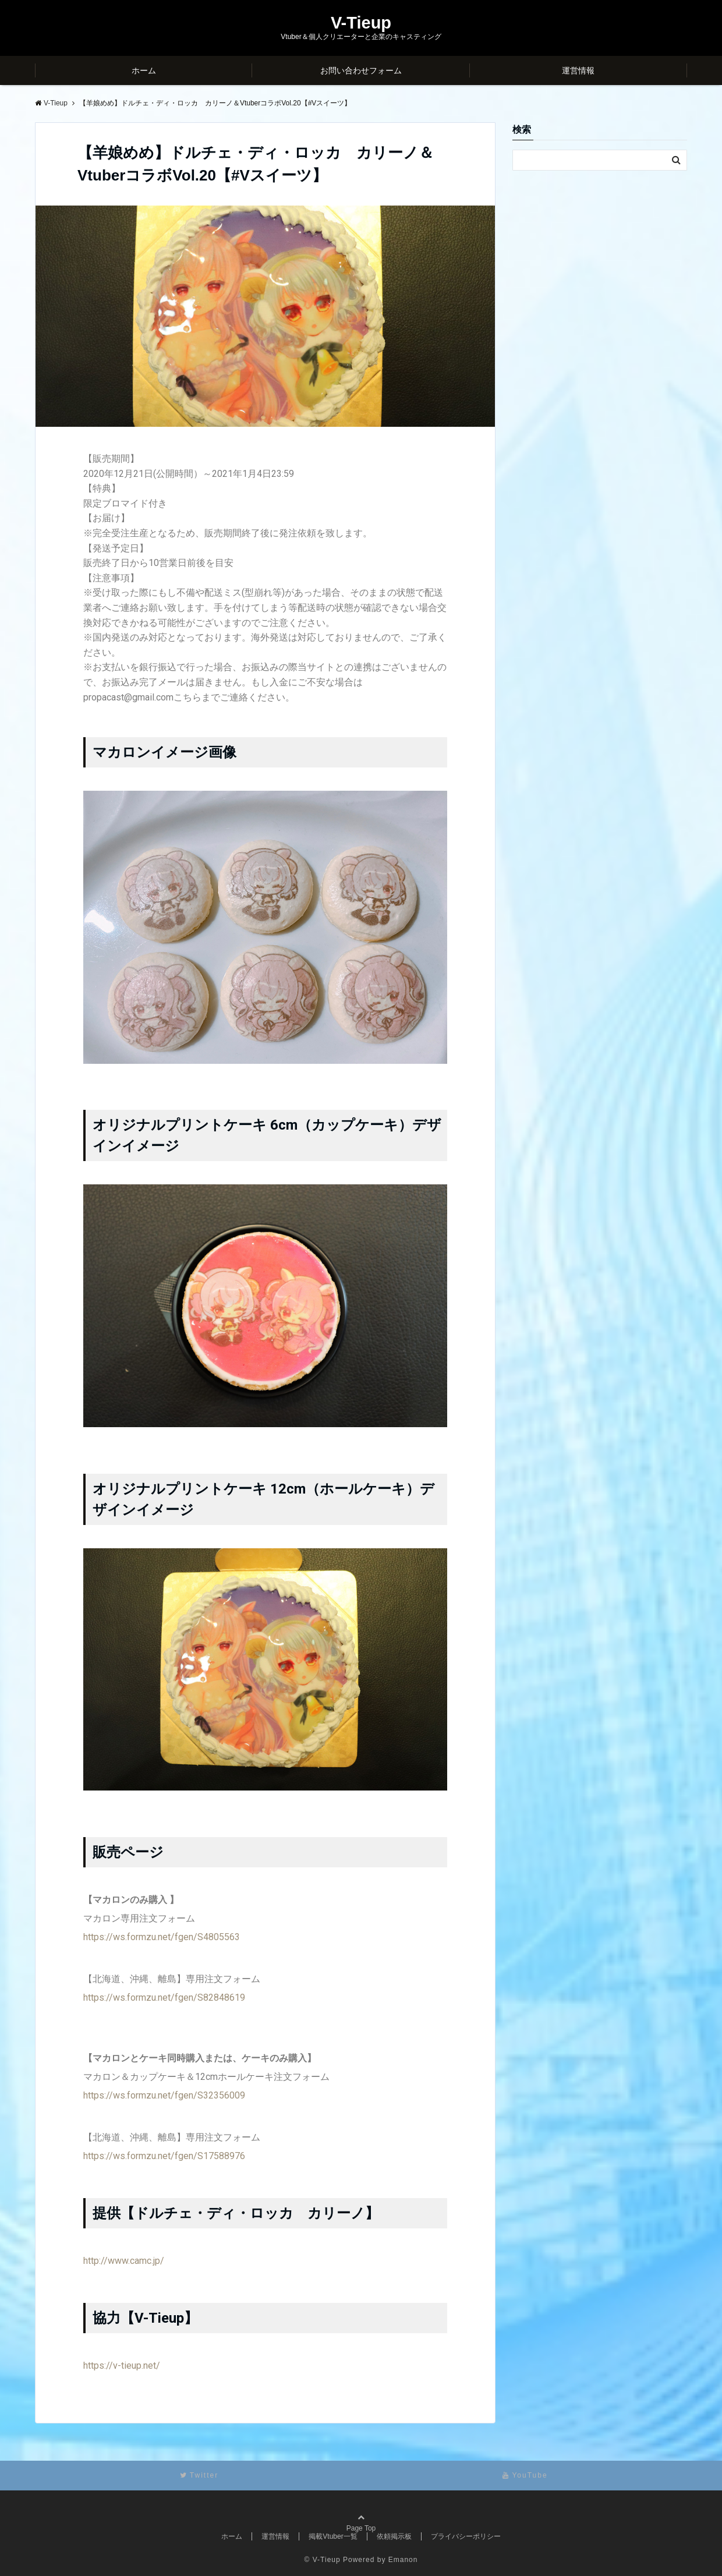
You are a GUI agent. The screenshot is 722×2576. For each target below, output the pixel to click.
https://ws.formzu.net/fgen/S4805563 (161, 1936)
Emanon (403, 2560)
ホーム (144, 70)
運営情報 (578, 70)
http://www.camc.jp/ (123, 2260)
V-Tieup (361, 23)
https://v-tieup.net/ (121, 2365)
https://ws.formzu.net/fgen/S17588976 (164, 2155)
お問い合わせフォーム (361, 70)
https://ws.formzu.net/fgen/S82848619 (164, 1997)
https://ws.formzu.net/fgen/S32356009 (164, 2095)
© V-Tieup (323, 2560)
